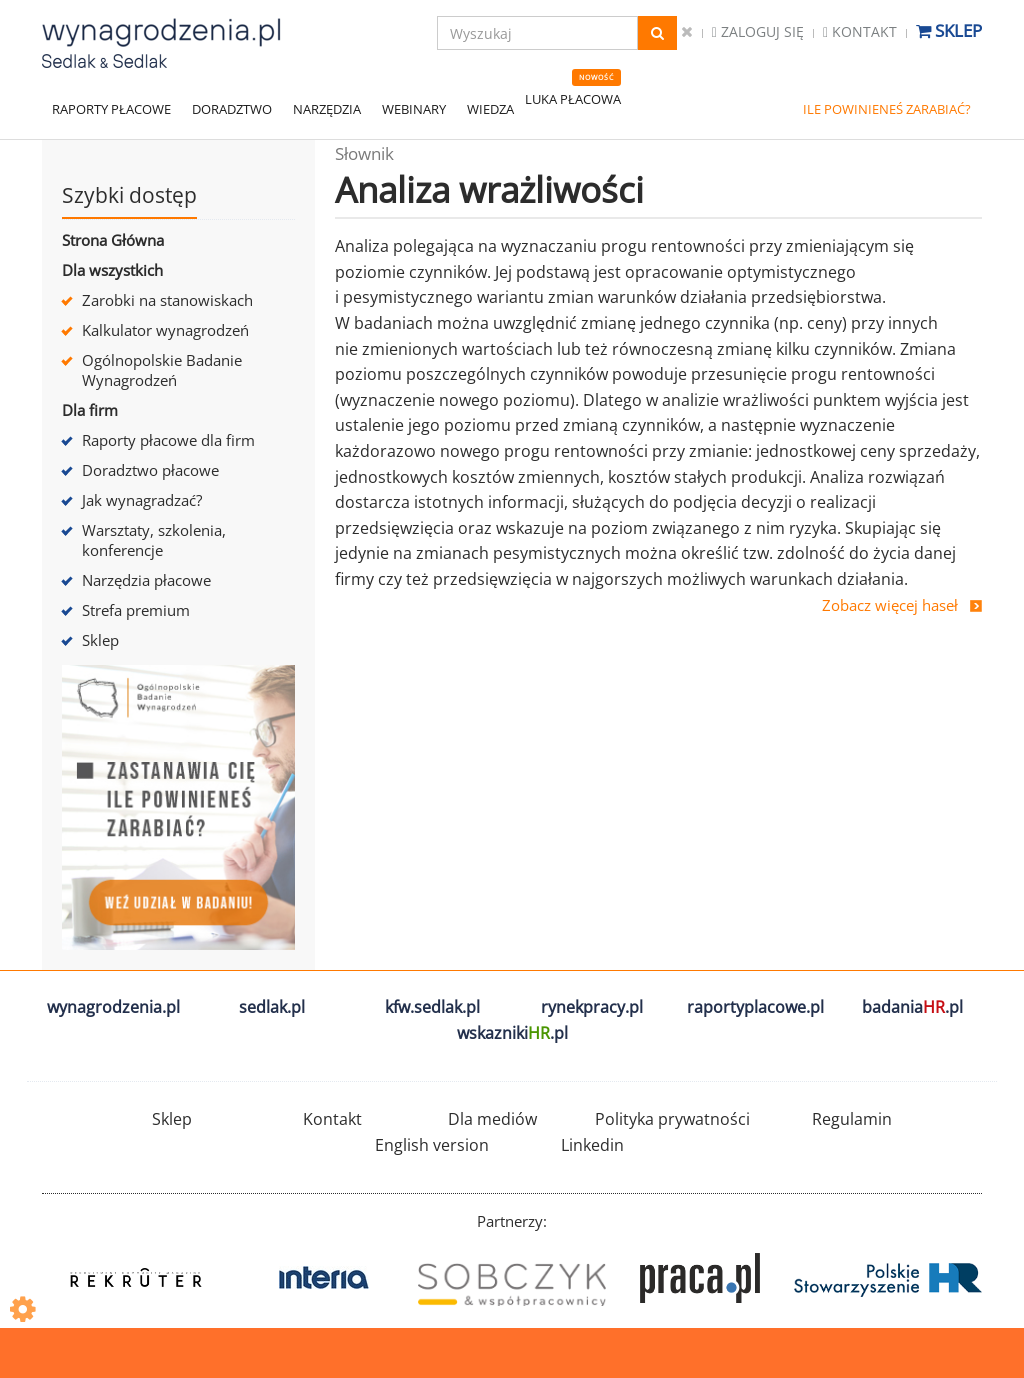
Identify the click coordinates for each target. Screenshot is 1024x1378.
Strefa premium (136, 610)
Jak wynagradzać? (142, 500)
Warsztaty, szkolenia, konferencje (154, 540)
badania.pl (912, 1007)
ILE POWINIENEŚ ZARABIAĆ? (887, 109)
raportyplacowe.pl (755, 1007)
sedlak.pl (272, 1007)
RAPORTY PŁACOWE (111, 109)
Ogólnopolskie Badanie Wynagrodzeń (162, 370)
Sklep (949, 30)
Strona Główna (113, 240)
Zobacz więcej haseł (890, 605)
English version (432, 1145)
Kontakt (860, 31)
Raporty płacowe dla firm (168, 440)
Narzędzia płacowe (146, 580)
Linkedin (592, 1145)
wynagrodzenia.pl (113, 1007)
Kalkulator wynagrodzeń (165, 330)
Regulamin (852, 1119)
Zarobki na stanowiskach (167, 300)
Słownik (364, 153)
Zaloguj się (758, 31)
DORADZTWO (232, 109)
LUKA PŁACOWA (573, 99)
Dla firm (90, 410)
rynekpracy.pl (592, 1007)
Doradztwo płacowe (150, 470)
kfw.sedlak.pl (432, 1007)
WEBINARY (414, 109)
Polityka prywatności (672, 1119)
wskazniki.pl (512, 1033)
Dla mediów (492, 1119)
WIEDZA (490, 109)
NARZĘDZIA (327, 109)
